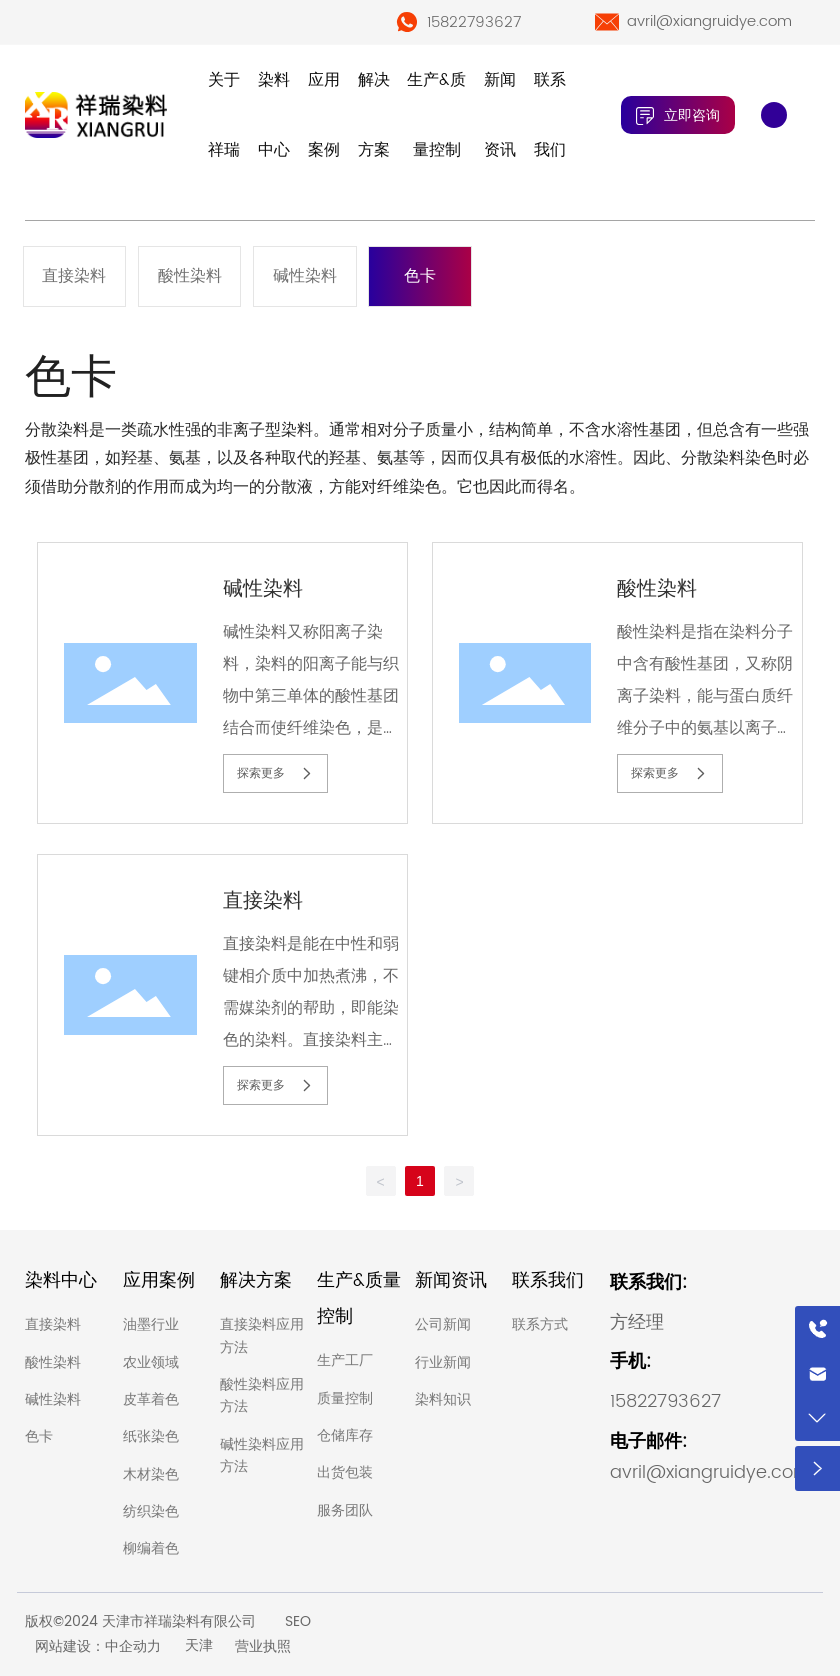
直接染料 (74, 276)
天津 (199, 1645)
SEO (298, 1621)
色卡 (420, 276)
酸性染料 (190, 276)
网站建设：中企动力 (98, 1646)
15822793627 (474, 22)
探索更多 (275, 773)
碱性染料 (305, 276)
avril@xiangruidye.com (709, 21)
